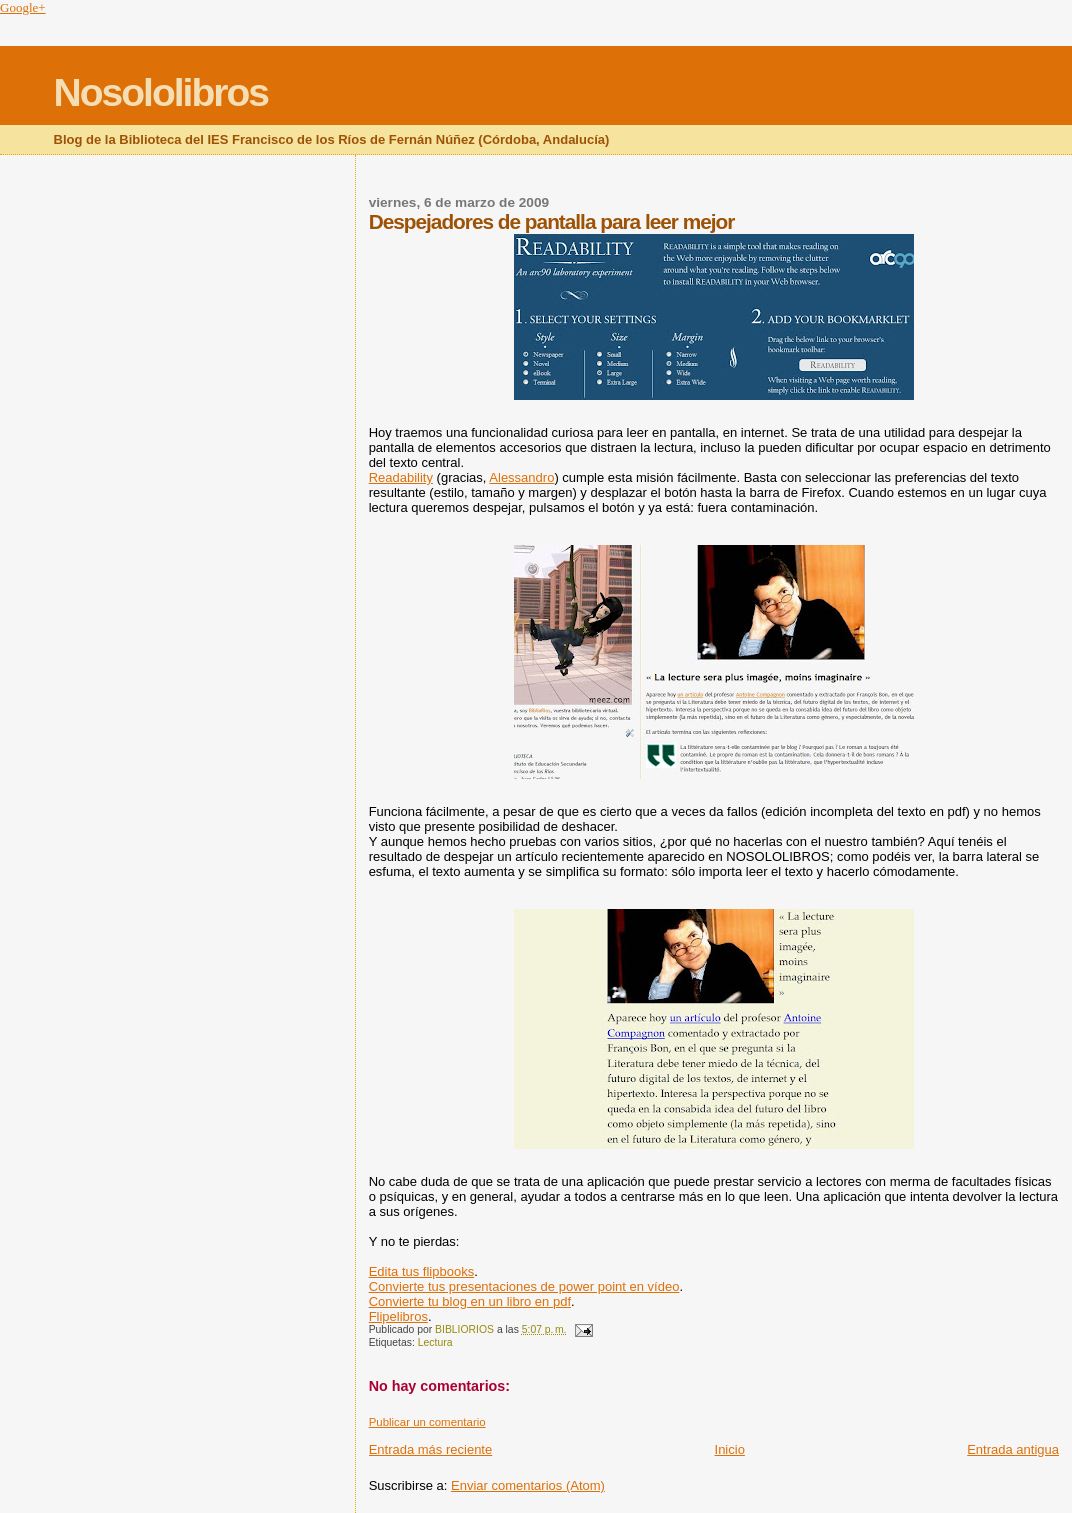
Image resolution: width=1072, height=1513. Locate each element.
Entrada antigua (1013, 1449)
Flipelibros (398, 1316)
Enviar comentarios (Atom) (528, 1485)
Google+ (23, 7)
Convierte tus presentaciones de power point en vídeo (524, 1286)
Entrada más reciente (431, 1449)
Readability (401, 477)
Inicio (730, 1449)
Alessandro (521, 477)
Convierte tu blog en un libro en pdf (470, 1301)
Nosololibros (161, 92)
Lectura (435, 1342)
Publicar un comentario (427, 1422)
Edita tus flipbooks (422, 1271)
